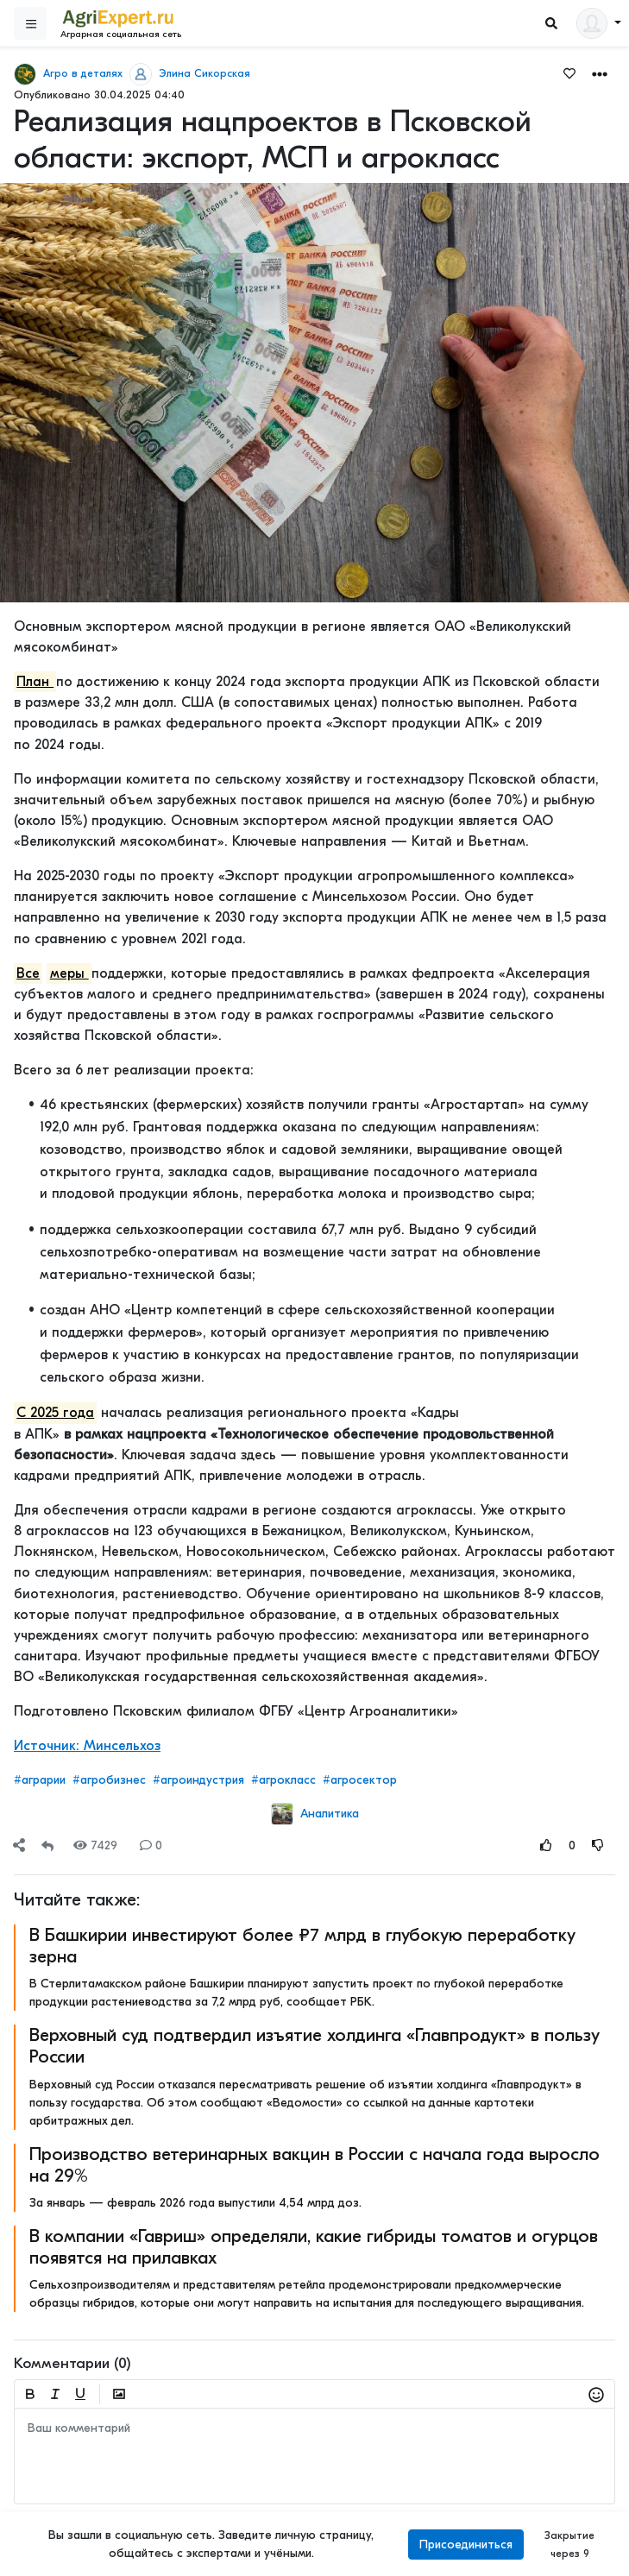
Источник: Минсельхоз (87, 1746)
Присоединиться (466, 2544)
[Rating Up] (546, 1845)
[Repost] (47, 1845)
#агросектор (360, 1780)
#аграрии (40, 1780)
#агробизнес (109, 1780)
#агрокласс (283, 1780)
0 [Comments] (151, 1845)
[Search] (551, 24)
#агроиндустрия (198, 1780)
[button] (599, 73)
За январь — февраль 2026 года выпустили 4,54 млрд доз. (195, 2202)
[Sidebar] (30, 23)
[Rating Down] (598, 1845)
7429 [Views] (95, 1845)
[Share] (19, 1845)
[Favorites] (569, 72)
